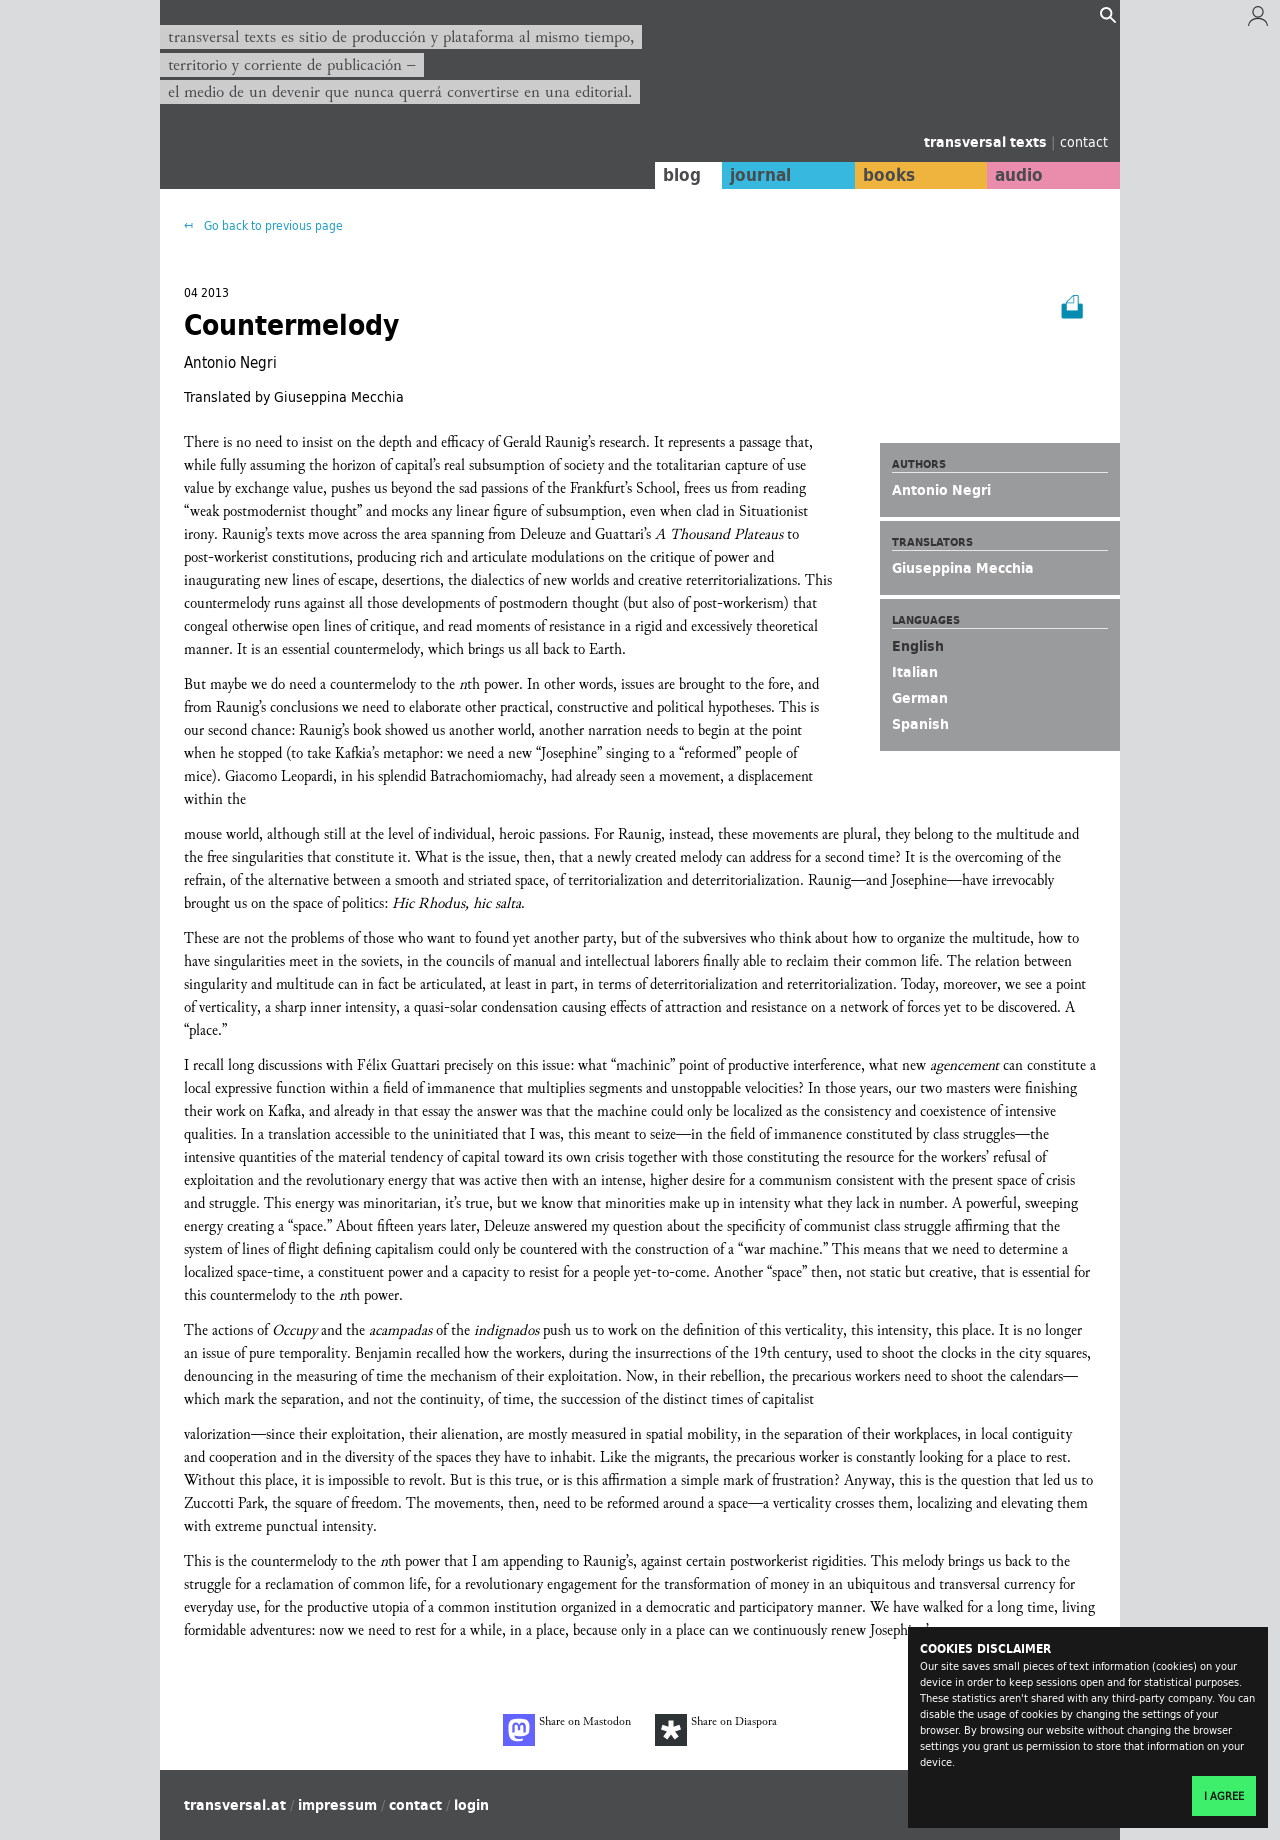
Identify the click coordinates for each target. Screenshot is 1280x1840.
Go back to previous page (272, 225)
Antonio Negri (941, 490)
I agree (1224, 1796)
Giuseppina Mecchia (963, 568)
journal (755, 175)
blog (677, 175)
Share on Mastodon (567, 1730)
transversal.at (235, 1805)
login (471, 1805)
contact (1084, 141)
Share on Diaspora (716, 1730)
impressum (337, 1805)
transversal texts (987, 142)
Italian (915, 672)
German (920, 698)
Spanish (920, 724)
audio (1018, 175)
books (885, 175)
